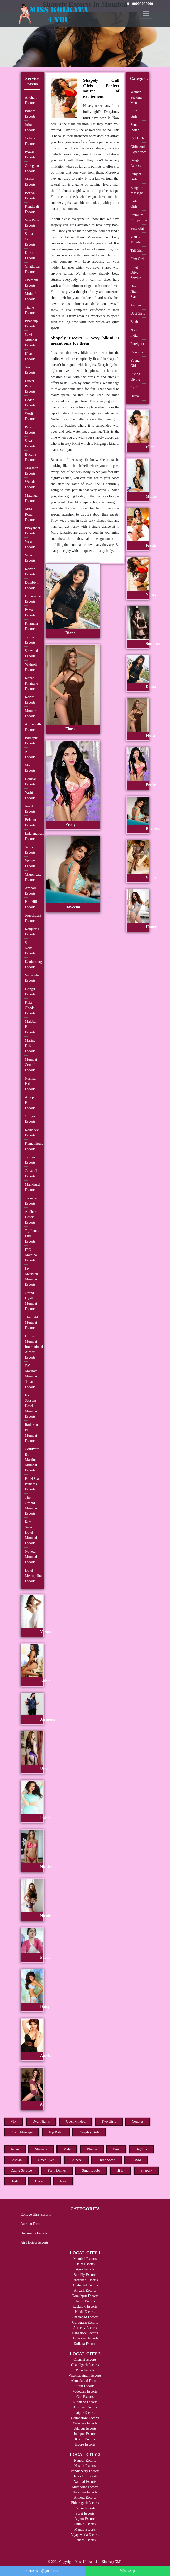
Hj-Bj (121, 2170)
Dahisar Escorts (30, 781)
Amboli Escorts (30, 890)
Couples (138, 2121)
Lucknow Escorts (85, 2306)
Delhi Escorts (85, 2264)
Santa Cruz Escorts (30, 239)
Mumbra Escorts (31, 713)
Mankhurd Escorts (32, 1187)
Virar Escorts (30, 558)
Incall (134, 388)
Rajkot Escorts (85, 2519)
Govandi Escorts (31, 1173)
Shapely (146, 2170)
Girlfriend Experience (138, 149)
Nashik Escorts (85, 2466)
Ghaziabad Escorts (85, 2317)
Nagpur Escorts (85, 2460)
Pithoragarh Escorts (85, 2503)
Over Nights (41, 2121)
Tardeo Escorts (30, 1159)
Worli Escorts (30, 416)
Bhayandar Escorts (32, 530)
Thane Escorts (30, 310)
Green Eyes (46, 2160)
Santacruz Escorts (32, 849)
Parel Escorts (30, 429)
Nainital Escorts (85, 2482)
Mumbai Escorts (85, 2259)
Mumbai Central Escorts (31, 1065)
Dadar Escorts (30, 402)
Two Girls (109, 2121)
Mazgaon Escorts (31, 470)
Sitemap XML (112, 2562)
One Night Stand (134, 291)
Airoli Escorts (30, 754)
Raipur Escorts (85, 2508)
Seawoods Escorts (32, 653)
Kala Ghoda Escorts (30, 1008)
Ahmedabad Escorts (85, 2381)
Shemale (41, 2149)
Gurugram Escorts (85, 2322)
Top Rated (56, 2132)
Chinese (76, 2160)
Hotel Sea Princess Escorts (32, 1484)
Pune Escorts (85, 2370)
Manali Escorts (85, 2529)
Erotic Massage (22, 2132)
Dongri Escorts (30, 991)
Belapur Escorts (30, 822)
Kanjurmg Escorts (32, 931)
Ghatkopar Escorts (32, 269)
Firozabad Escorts (85, 2280)
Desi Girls (137, 313)
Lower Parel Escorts (30, 386)
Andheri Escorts (31, 100)
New (63, 2181)
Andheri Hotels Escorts (31, 1217)
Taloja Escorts (30, 639)
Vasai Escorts (30, 544)
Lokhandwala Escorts (32, 836)
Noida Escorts (85, 2312)
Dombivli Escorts (32, 585)
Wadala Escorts (30, 484)
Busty (15, 2181)
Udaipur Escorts (85, 2428)
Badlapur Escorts (31, 740)
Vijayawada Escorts (85, 2535)
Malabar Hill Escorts (31, 1027)
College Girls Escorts (36, 2214)
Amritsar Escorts (85, 2407)
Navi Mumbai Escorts (31, 340)
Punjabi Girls (135, 176)
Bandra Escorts (30, 113)
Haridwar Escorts (85, 2492)
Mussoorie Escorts (85, 2487)
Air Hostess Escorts (34, 2242)
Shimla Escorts (85, 2524)
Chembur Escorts (31, 282)
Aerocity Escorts (85, 2328)
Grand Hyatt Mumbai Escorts (31, 1301)
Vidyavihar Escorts (32, 977)
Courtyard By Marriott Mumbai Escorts (32, 1459)
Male (67, 2149)
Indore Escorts (85, 2444)
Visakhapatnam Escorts (85, 2375)
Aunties (135, 305)
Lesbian (16, 2160)
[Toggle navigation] (146, 14)
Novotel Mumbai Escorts (31, 1557)
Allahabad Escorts (85, 2285)
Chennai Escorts (84, 2359)
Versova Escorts (30, 863)
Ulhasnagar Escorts (32, 598)
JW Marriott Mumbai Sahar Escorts (31, 1376)
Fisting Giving (135, 376)
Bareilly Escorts (85, 2275)
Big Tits (141, 2149)
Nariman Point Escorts (31, 1083)
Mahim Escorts (30, 767)
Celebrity (137, 352)
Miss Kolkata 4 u (87, 2562)
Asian (15, 2149)
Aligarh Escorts (85, 2290)
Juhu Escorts (30, 127)
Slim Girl (137, 259)
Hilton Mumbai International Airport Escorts (32, 1346)
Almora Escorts (85, 2497)
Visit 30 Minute (135, 239)
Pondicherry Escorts (85, 2471)
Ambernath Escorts (32, 727)
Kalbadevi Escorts (32, 1132)
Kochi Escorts (85, 2439)
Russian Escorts (32, 2224)
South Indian (134, 127)
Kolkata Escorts (85, 2344)
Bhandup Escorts (31, 323)
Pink (116, 2149)
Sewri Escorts (30, 443)
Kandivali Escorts (32, 209)
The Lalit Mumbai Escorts (31, 1322)
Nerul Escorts (30, 808)
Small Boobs (91, 2170)
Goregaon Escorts (32, 168)
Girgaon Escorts (31, 1118)
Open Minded (75, 2121)
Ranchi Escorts (85, 2540)
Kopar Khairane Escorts (31, 683)
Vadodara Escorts (85, 2391)
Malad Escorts (30, 181)
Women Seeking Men (136, 97)
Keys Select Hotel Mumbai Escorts (31, 1532)
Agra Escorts (85, 2269)
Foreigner (137, 344)
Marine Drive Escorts (30, 1046)
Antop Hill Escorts (30, 1102)
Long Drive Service (135, 272)
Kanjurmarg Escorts (32, 964)
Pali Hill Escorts (31, 904)
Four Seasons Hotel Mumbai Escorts (31, 1405)
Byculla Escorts (30, 457)
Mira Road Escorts (30, 514)
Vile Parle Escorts (32, 222)
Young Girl (135, 363)
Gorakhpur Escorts (85, 2296)
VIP (13, 2121)
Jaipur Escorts (85, 2413)
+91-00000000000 (139, 4)
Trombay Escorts (31, 1200)
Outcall (135, 396)
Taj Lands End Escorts (32, 1236)
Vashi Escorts (30, 795)
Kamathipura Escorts (32, 1146)
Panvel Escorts (30, 612)
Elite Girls (133, 113)
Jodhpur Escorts (85, 2434)
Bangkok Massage (136, 190)
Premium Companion (138, 217)
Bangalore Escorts (85, 2333)
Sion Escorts (30, 369)
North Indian (134, 332)
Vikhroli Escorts (31, 667)
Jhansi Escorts (85, 2301)
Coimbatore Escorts (85, 2418)
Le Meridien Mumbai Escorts (31, 1276)
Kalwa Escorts (30, 699)
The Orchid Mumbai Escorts (31, 1505)
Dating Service (21, 2170)
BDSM (136, 2160)
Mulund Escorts (30, 296)
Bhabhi (135, 322)
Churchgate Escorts (32, 877)
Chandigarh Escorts (85, 2365)
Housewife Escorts (34, 2233)
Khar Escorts (30, 356)
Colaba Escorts (30, 141)
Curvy (39, 2181)
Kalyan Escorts (30, 571)
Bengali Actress (135, 163)
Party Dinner (57, 2170)
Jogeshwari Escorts (32, 918)
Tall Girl (136, 250)
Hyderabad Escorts (85, 2338)
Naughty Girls (89, 2132)
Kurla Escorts (30, 255)
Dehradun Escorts (85, 2476)
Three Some (106, 2160)
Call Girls (137, 138)
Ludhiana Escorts (85, 2402)
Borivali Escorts (31, 195)
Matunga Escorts (31, 498)
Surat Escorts (85, 2386)
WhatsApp (127, 2571)
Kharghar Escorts (31, 626)
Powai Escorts (30, 154)
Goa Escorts (85, 2397)
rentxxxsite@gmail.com (42, 2571)
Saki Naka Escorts (30, 948)
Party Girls (134, 203)
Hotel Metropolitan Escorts (32, 1575)
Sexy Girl (137, 228)
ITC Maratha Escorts (31, 1255)
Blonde (92, 2149)
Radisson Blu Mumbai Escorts (31, 1433)
